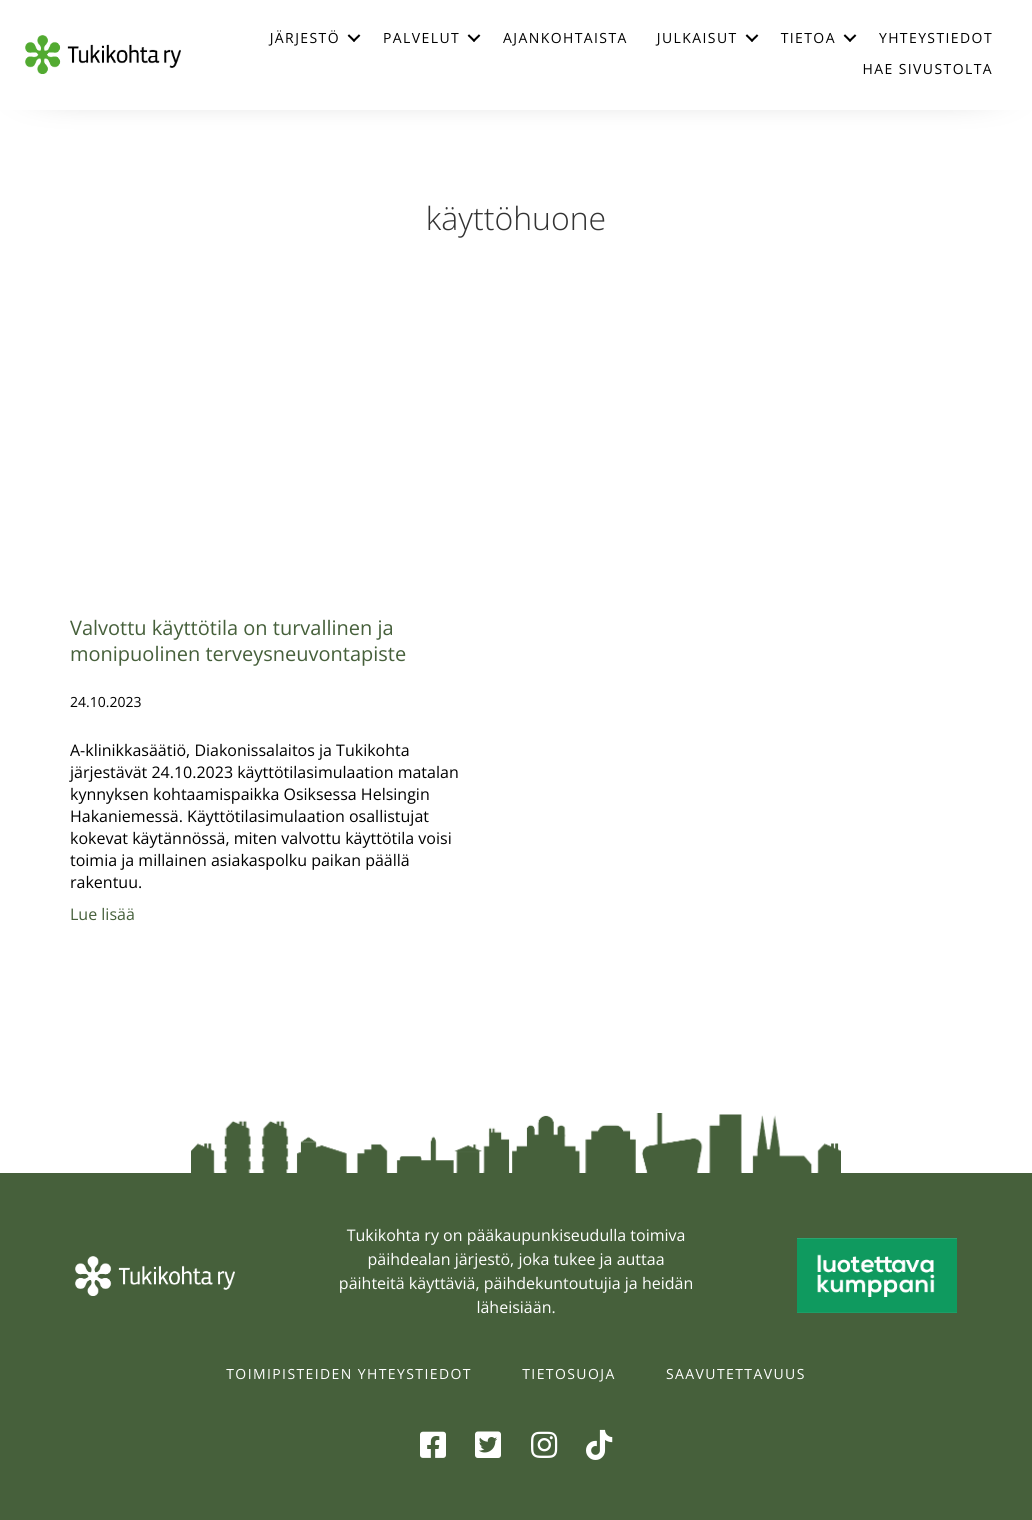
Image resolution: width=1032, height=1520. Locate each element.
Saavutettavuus (736, 1374)
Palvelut (421, 38)
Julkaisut (697, 38)
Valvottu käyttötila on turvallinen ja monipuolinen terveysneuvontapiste (238, 640)
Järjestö (305, 38)
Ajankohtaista (565, 38)
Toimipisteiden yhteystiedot (349, 1374)
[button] (354, 38)
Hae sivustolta (928, 69)
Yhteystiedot (936, 38)
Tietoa (808, 38)
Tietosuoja (568, 1374)
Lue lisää (102, 914)
